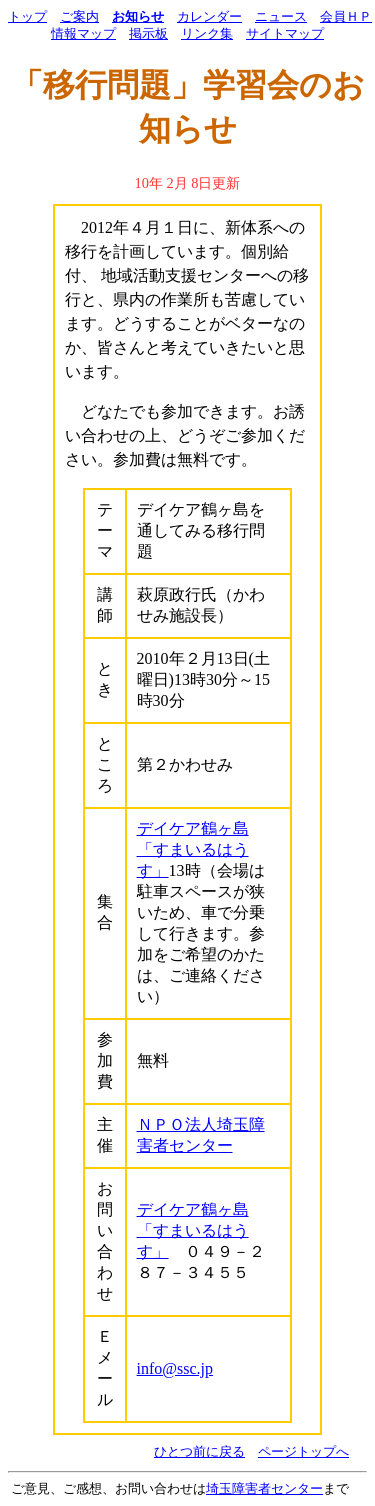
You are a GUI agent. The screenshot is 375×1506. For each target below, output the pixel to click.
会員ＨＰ (346, 17)
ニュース (281, 17)
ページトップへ (303, 1452)
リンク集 (207, 34)
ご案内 (79, 17)
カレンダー (209, 17)
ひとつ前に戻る (199, 1452)
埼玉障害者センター (264, 1489)
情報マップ (83, 34)
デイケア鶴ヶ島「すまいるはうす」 (193, 849)
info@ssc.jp (175, 1368)
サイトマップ (285, 34)
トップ (27, 17)
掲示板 (148, 34)
